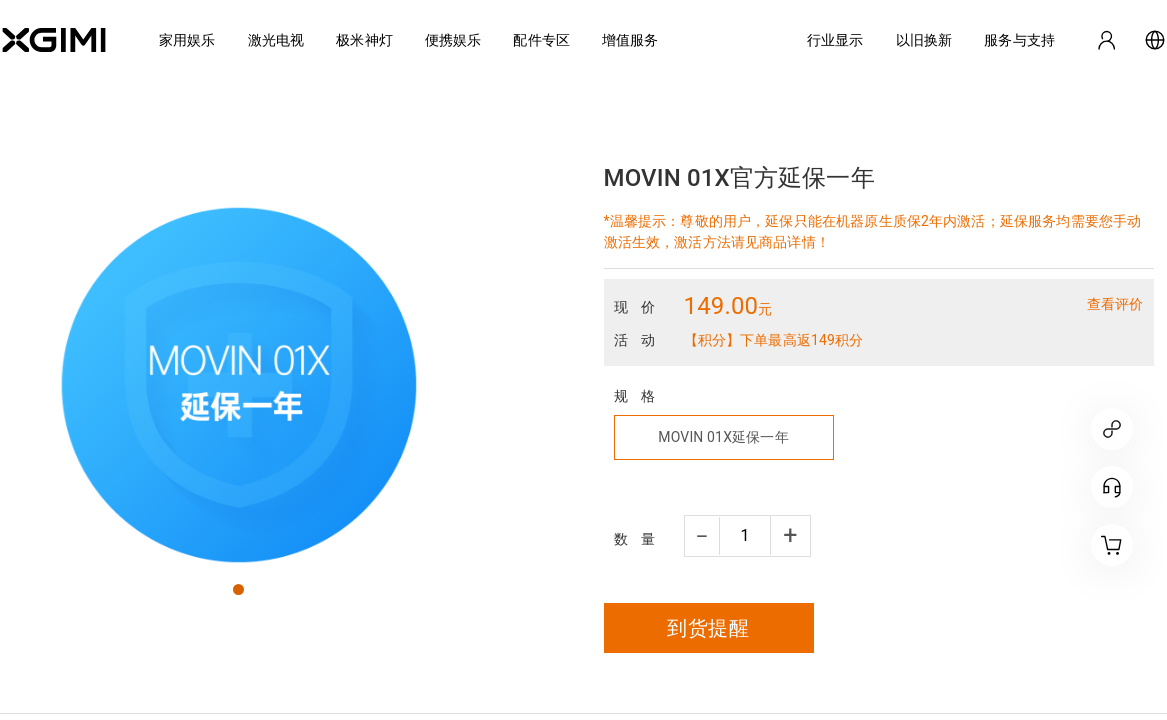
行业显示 (835, 40)
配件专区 (541, 40)
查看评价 (1115, 304)
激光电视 (276, 40)
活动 (641, 340)
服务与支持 (1019, 40)
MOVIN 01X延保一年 (723, 437)
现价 (641, 307)
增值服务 (630, 40)
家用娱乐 (187, 40)
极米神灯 (364, 40)
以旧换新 (924, 40)
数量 (641, 539)
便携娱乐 (453, 40)
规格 (641, 396)
